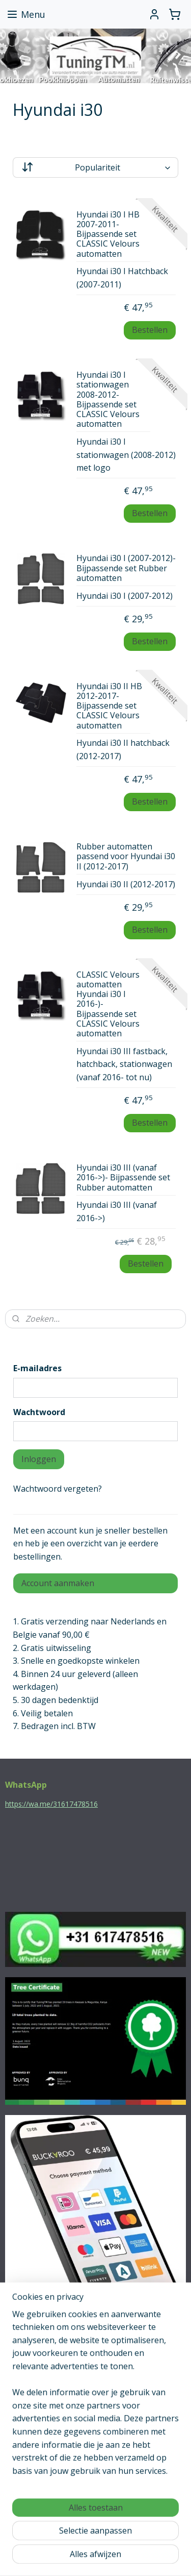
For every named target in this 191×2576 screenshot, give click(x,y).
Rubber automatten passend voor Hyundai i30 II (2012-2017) (125, 857)
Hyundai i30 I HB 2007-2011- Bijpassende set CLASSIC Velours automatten (108, 234)
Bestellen (150, 329)
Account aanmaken (57, 1583)
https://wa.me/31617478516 (51, 1804)
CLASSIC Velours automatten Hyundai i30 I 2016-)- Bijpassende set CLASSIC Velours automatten (108, 1004)
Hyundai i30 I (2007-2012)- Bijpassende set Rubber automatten (126, 569)
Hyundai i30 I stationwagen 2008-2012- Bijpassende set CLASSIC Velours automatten (108, 400)
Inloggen (38, 1459)
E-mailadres (37, 1368)
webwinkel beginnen (150, 2540)
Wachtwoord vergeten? (57, 1488)
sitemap (90, 2540)
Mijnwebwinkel (112, 2557)
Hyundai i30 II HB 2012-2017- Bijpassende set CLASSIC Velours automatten (109, 706)
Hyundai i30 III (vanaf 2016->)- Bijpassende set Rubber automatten (123, 1178)
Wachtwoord (39, 1412)
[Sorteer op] (95, 167)
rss (112, 2540)
